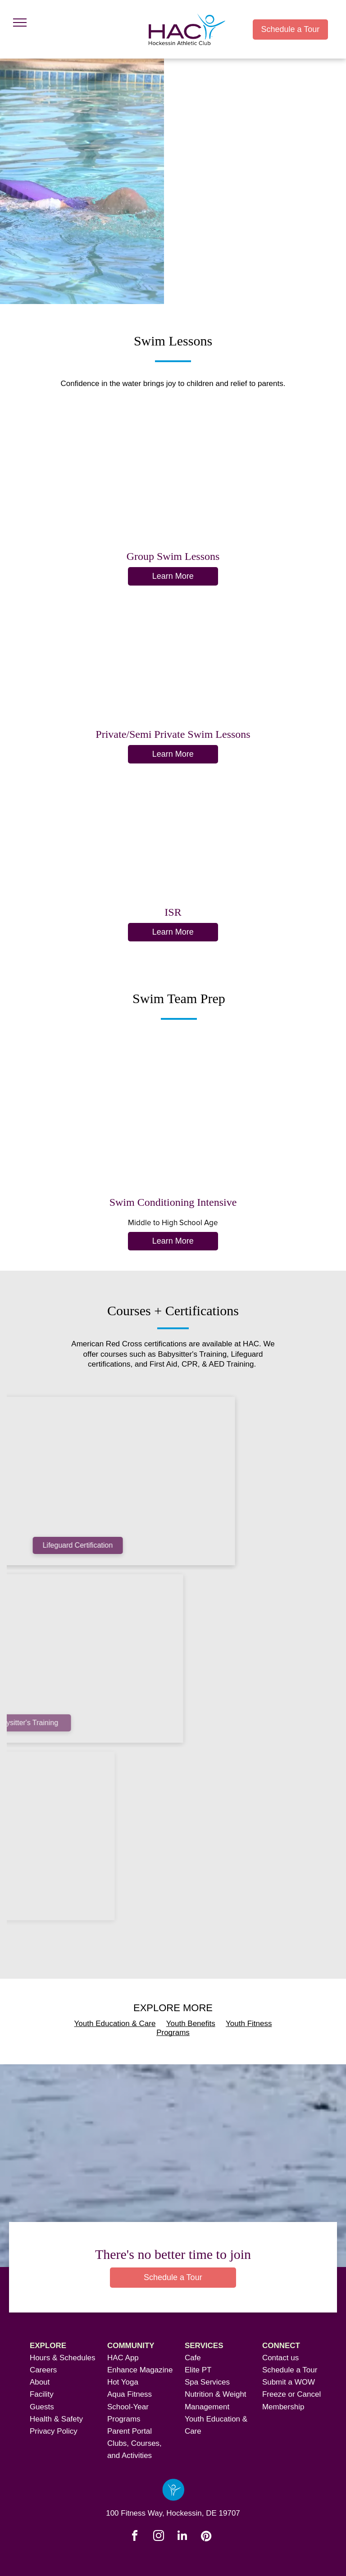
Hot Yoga (122, 2382)
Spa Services (207, 2382)
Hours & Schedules (63, 2357)
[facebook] (135, 2537)
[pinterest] (206, 2537)
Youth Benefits (190, 2023)
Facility (42, 2394)
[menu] (20, 22)
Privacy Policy (53, 2431)
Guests (42, 2407)
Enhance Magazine (140, 2370)
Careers (43, 2370)
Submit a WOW (288, 2382)
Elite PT (198, 2370)
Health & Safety (56, 2419)
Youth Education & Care (115, 2023)
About (40, 2382)
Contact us (280, 2357)
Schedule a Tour (290, 2370)
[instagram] (158, 2537)
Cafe (193, 2357)
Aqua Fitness (129, 2394)
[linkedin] (182, 2537)
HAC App (123, 2357)
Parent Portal (129, 2431)
